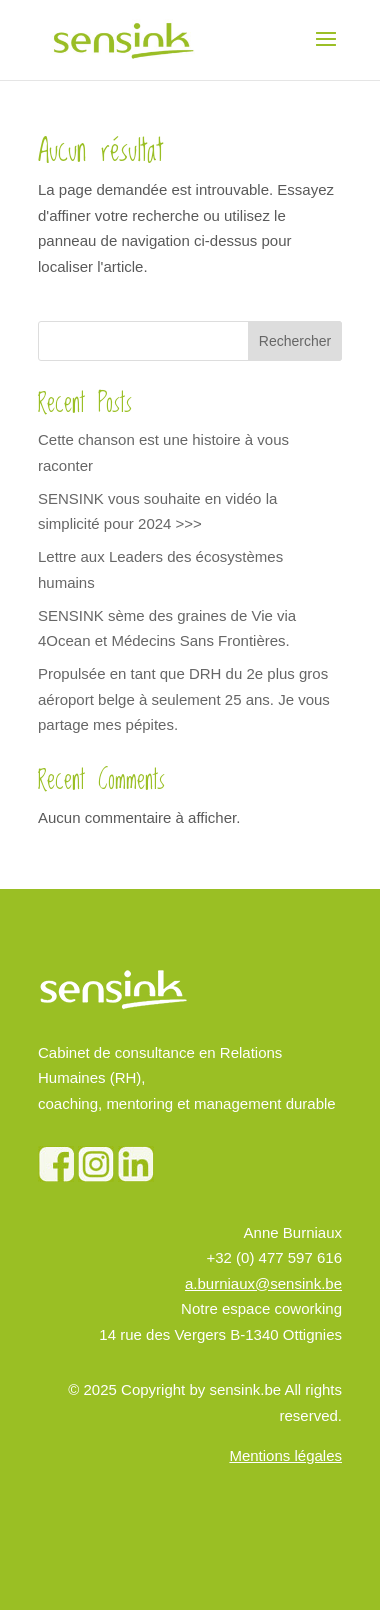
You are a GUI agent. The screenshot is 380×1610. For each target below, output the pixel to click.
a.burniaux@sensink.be (263, 1283)
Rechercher (295, 341)
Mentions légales (285, 1455)
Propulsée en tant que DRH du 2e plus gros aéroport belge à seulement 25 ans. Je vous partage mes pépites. (184, 699)
